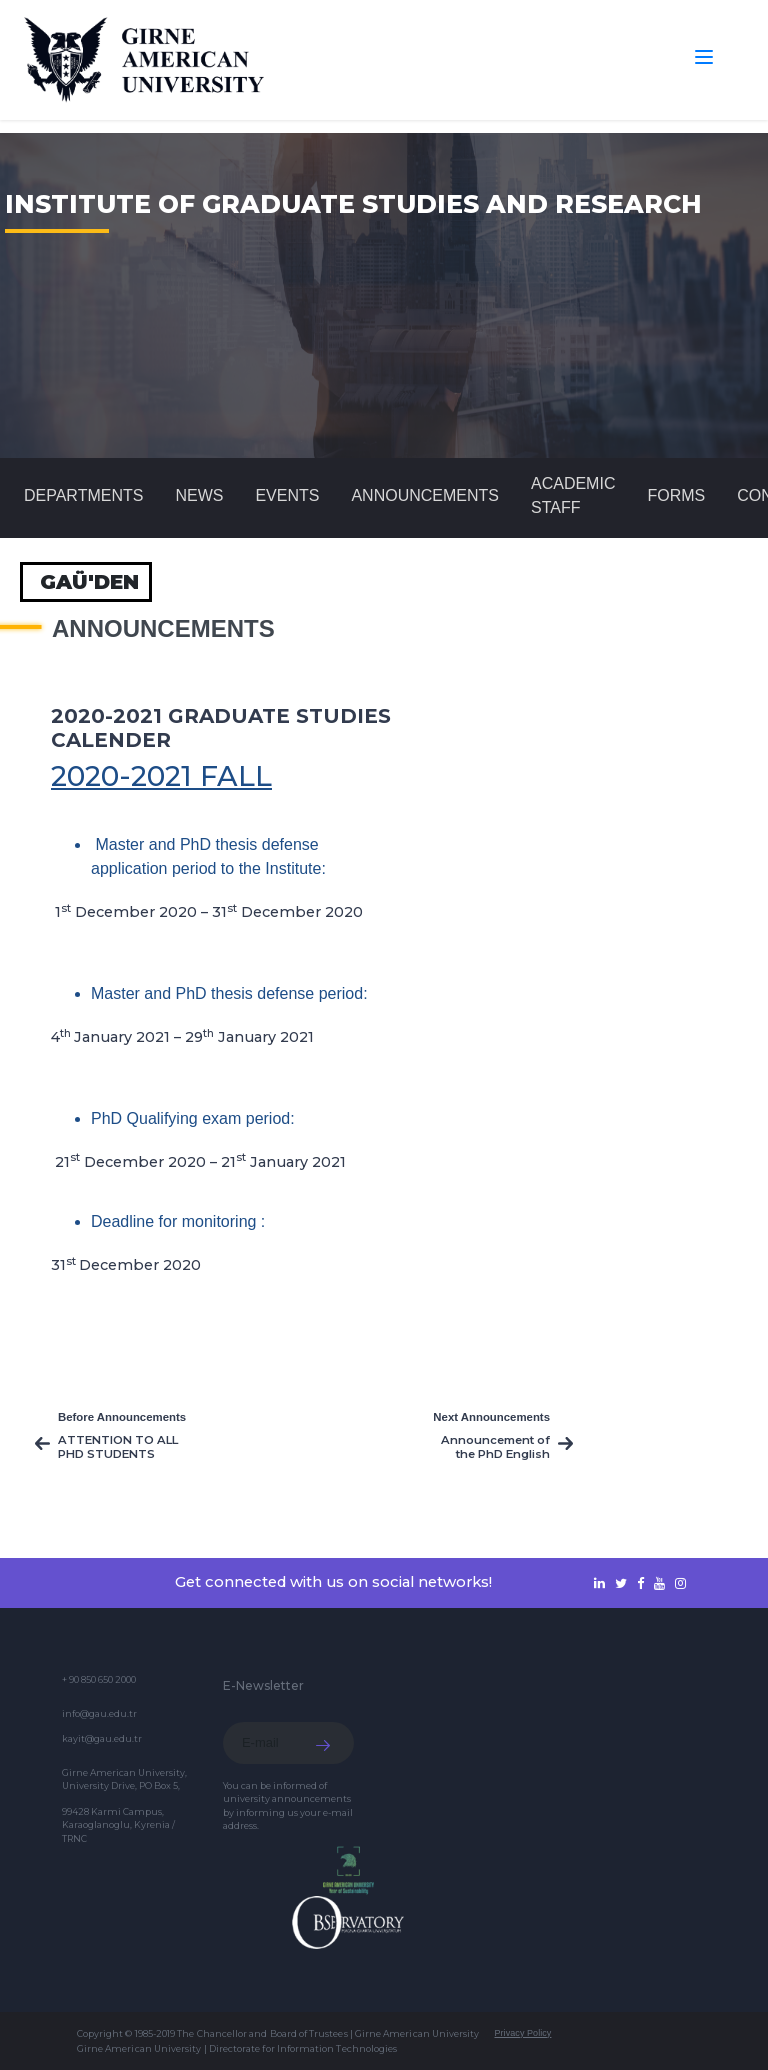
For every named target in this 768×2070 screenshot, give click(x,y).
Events (287, 495)
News (199, 495)
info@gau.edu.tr (99, 1713)
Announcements (425, 495)
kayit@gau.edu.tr (102, 1738)
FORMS (676, 495)
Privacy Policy (522, 2033)
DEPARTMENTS (83, 495)
